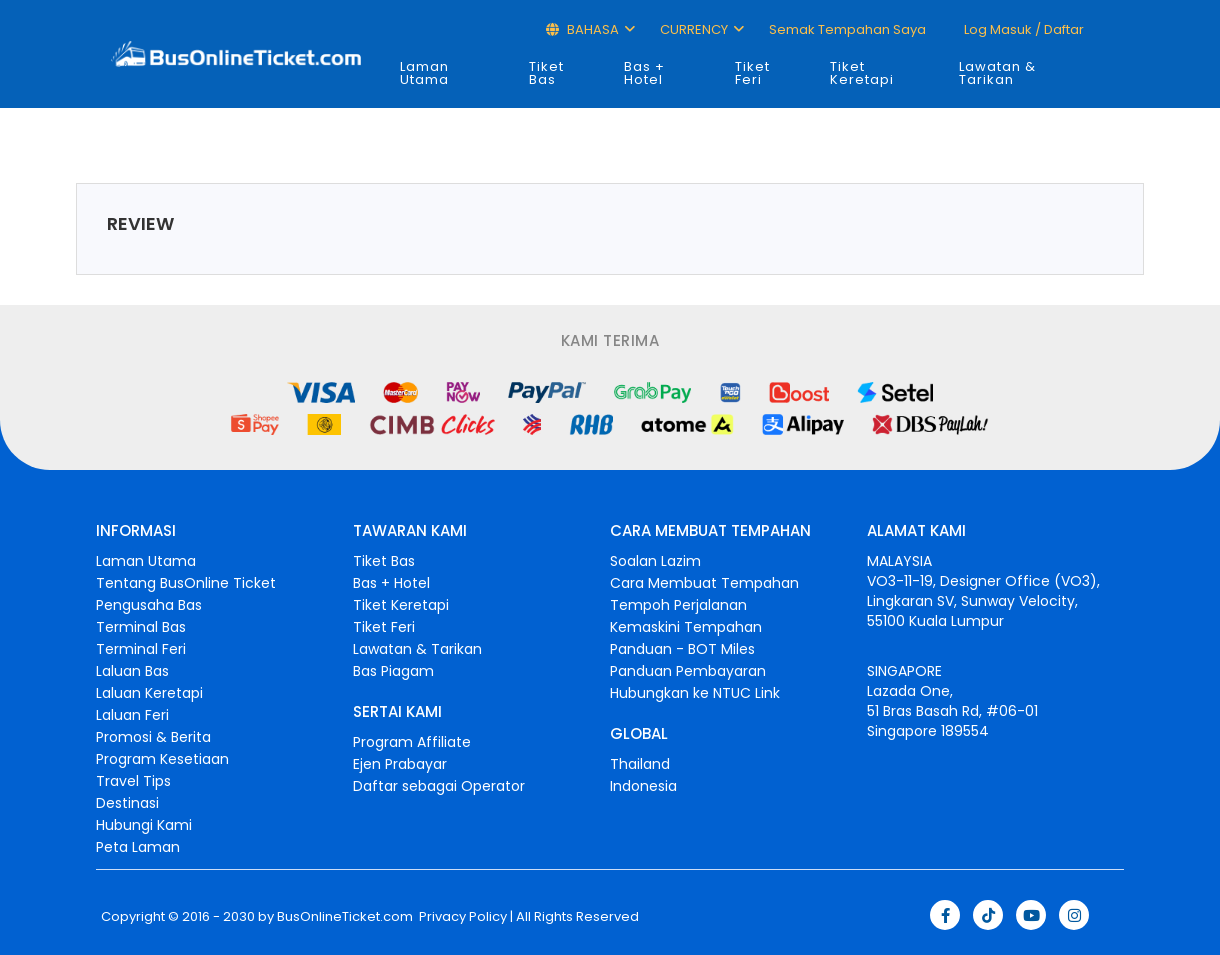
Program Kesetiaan (162, 759)
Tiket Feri (752, 73)
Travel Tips (133, 781)
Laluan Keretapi (149, 693)
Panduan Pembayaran (688, 671)
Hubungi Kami (144, 825)
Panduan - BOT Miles (682, 649)
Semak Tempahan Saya (847, 29)
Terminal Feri (141, 649)
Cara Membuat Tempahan (704, 583)
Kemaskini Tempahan (686, 627)
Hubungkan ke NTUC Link (695, 693)
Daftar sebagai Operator (439, 786)
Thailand (640, 764)
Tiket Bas (546, 73)
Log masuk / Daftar (1022, 29)
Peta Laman (138, 847)
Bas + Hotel (644, 73)
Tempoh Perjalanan (678, 605)
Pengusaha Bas (149, 605)
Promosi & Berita (153, 737)
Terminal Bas (141, 627)
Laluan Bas (132, 671)
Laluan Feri (132, 715)
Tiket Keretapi (862, 73)
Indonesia (643, 786)
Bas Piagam (393, 671)
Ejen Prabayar (400, 764)
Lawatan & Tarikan (997, 73)
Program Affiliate (412, 742)
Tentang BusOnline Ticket (186, 583)
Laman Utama (424, 73)
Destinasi (127, 803)
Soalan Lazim (655, 561)
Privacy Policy (461, 917)
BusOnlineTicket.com (345, 917)
